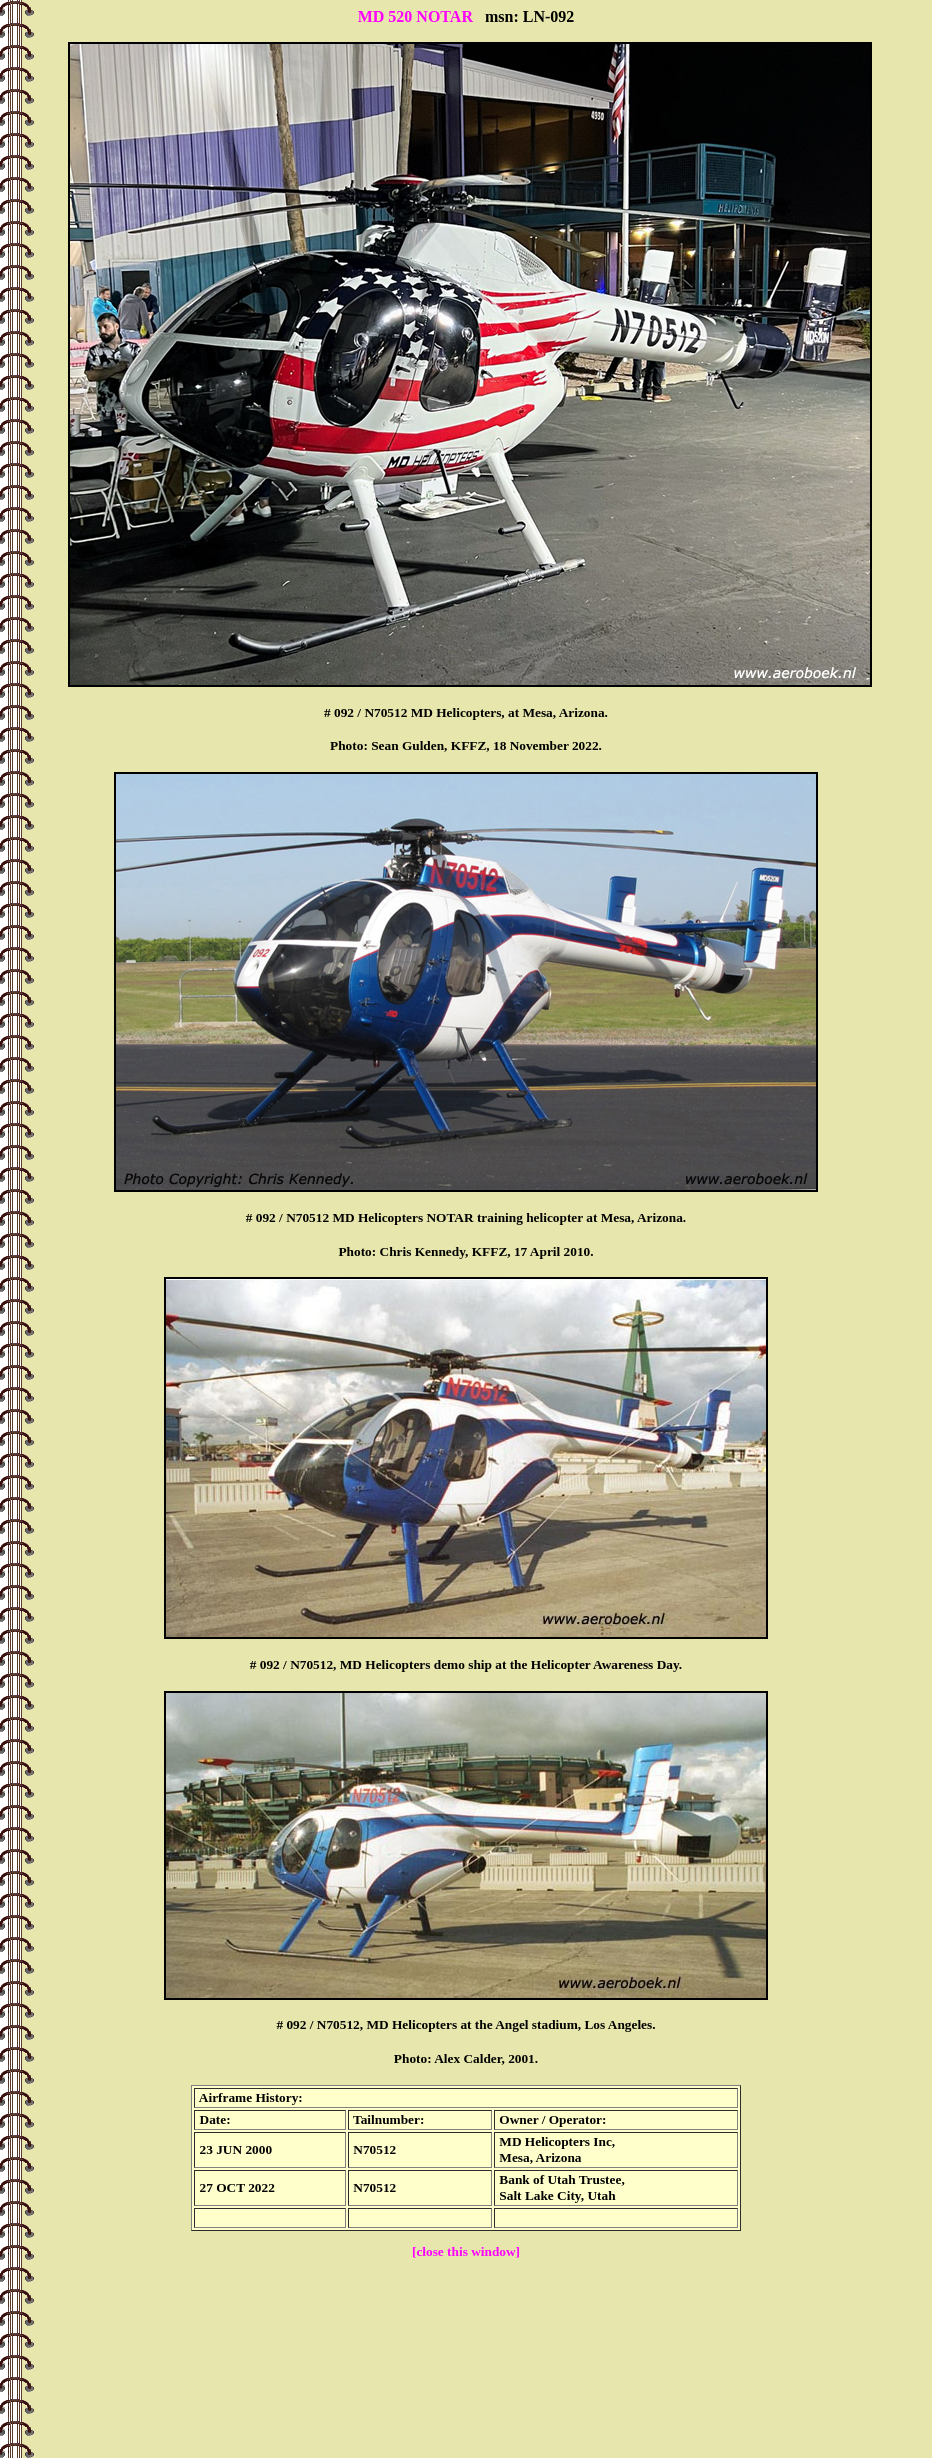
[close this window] (466, 2251)
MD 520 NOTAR (415, 16)
